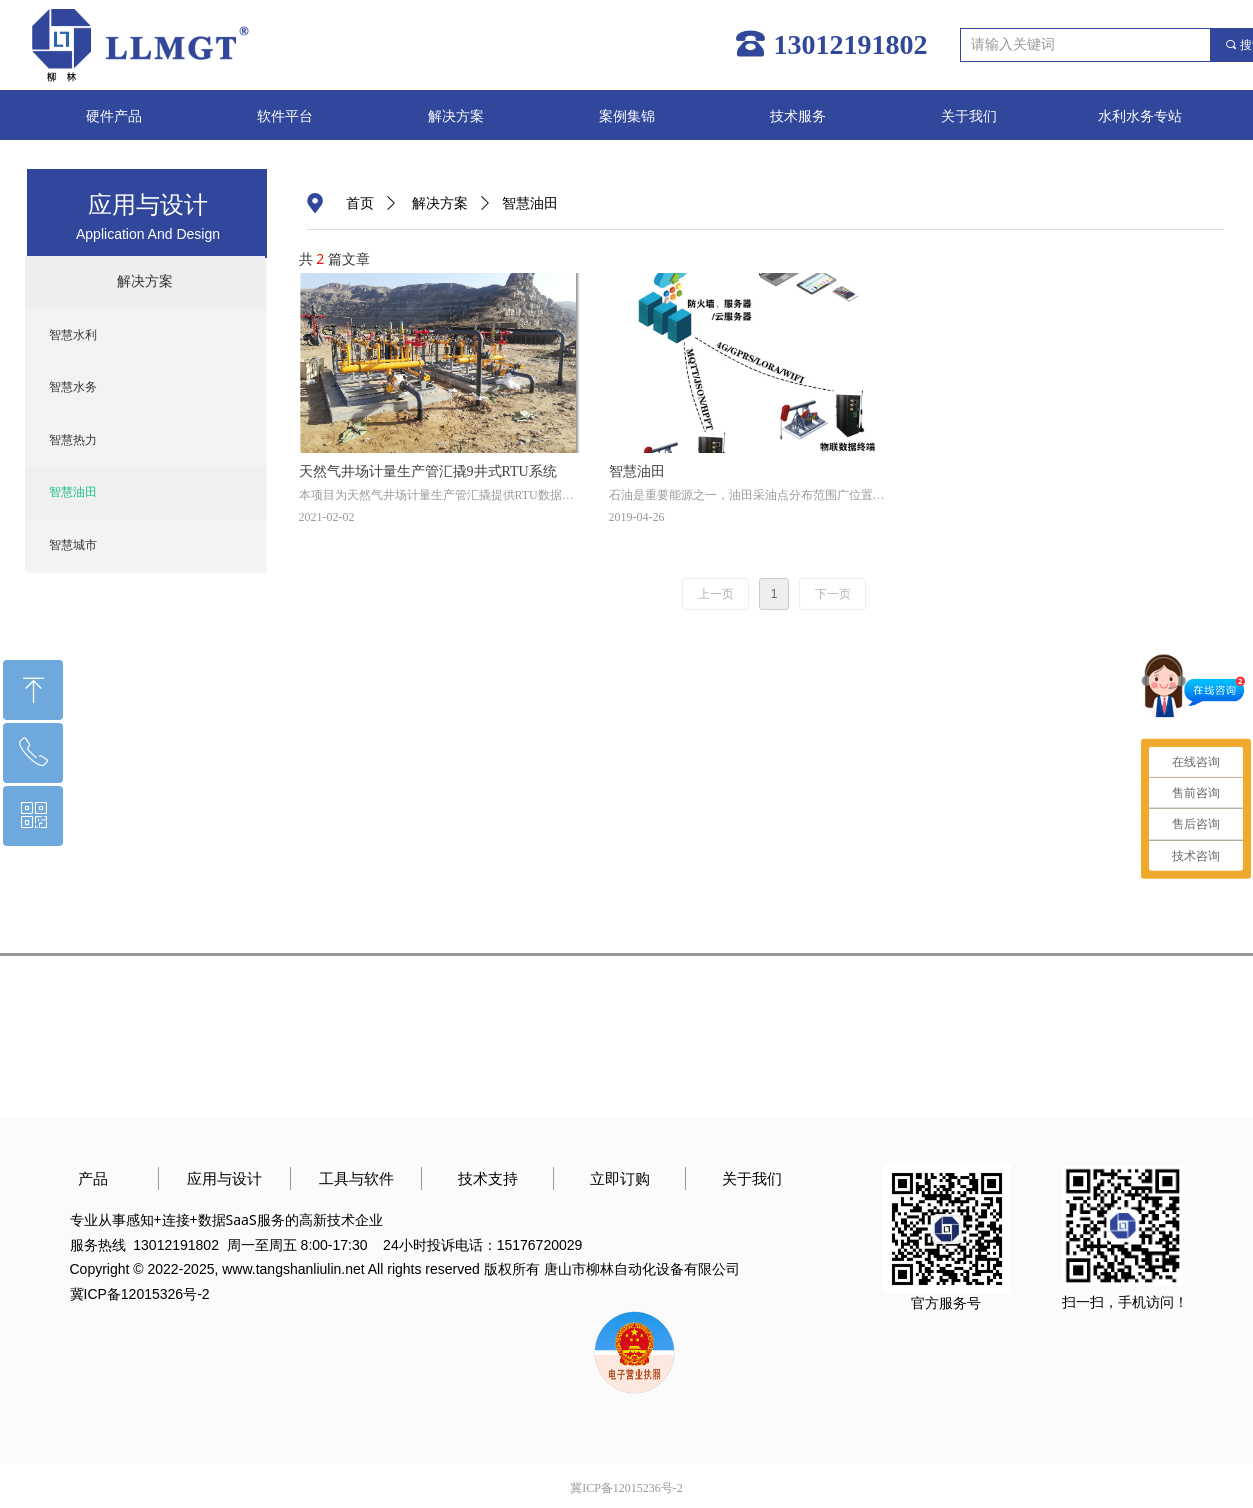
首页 (360, 203)
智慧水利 (73, 335)
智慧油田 (73, 492)
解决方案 (456, 116)
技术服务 (798, 116)
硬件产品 (114, 116)
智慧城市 (73, 545)
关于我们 (969, 116)
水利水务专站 (1140, 116)
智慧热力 (73, 440)
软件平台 (285, 116)
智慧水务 (73, 387)
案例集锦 (627, 116)
